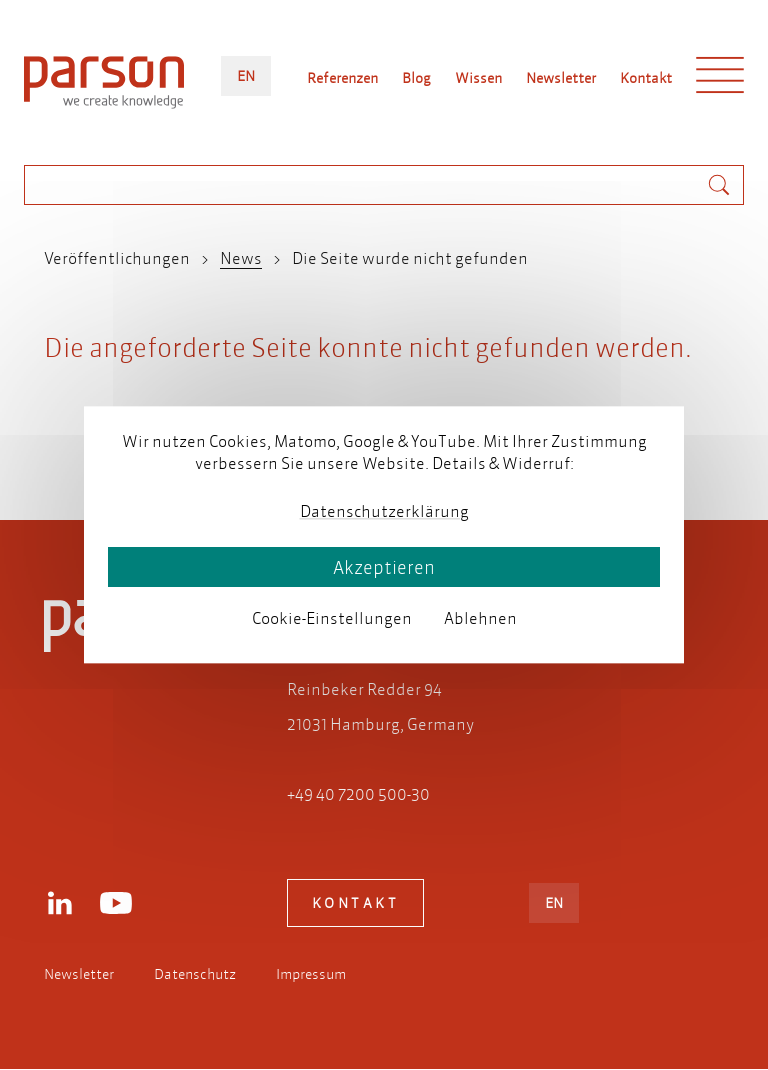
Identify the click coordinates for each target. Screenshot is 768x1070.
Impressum (311, 974)
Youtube (116, 903)
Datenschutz (195, 974)
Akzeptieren (384, 567)
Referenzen (342, 78)
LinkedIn (60, 903)
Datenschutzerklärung (384, 510)
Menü (720, 80)
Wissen (478, 78)
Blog (416, 78)
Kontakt (646, 78)
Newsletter (561, 78)
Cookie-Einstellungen (332, 617)
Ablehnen (480, 617)
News (241, 257)
